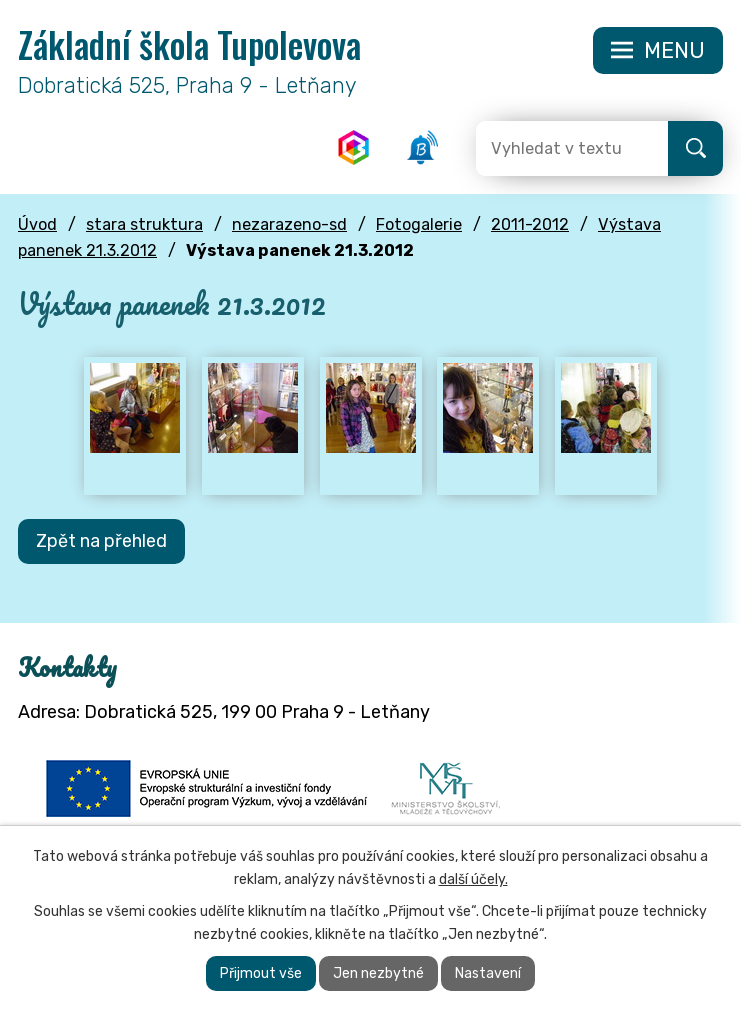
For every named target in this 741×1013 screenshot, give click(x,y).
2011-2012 (530, 225)
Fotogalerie (419, 225)
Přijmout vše (261, 973)
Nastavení (488, 973)
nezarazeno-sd (289, 225)
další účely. (473, 879)
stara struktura (144, 225)
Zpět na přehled (101, 542)
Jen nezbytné (378, 973)
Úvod (37, 225)
